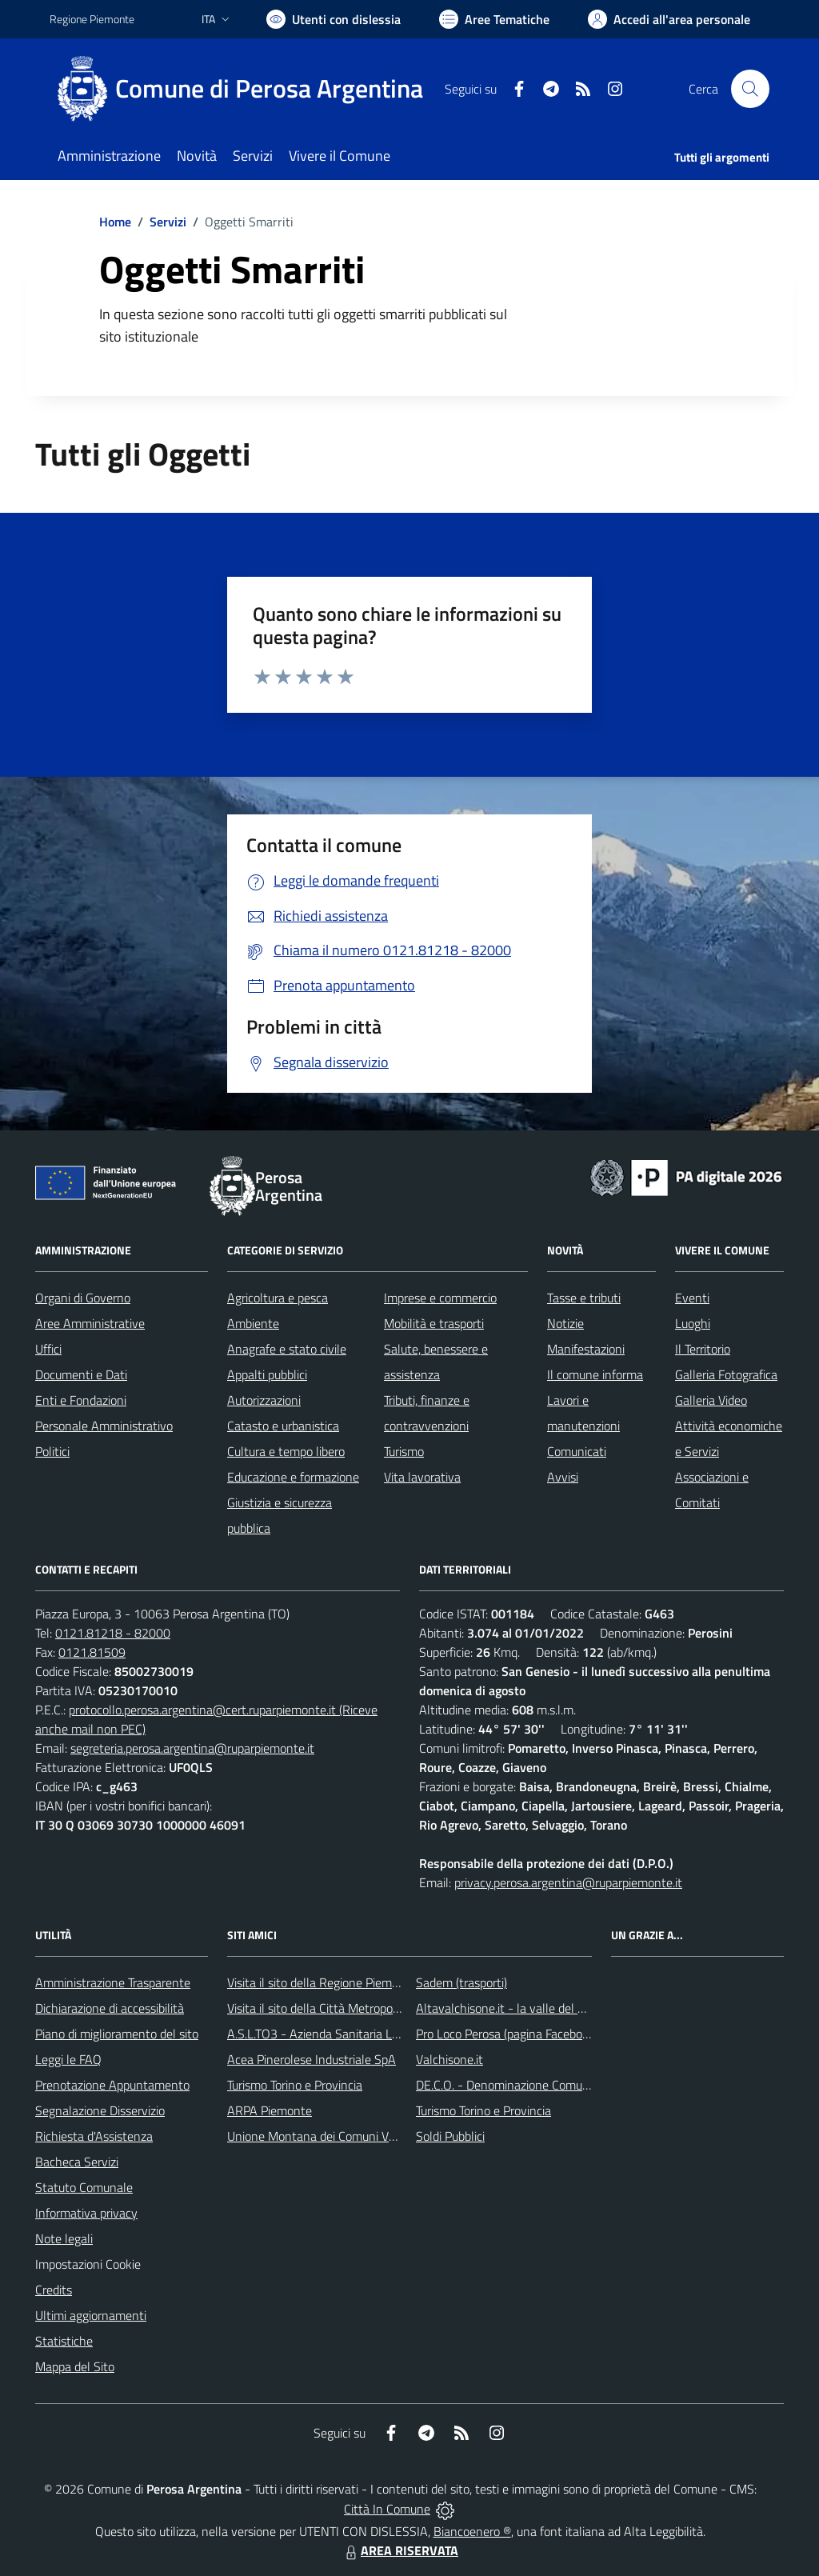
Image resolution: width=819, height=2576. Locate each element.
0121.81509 (92, 1652)
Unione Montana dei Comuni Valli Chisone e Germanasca (378, 2136)
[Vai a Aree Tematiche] (494, 19)
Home (115, 221)
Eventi (692, 1297)
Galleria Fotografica (726, 1374)
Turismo (404, 1451)
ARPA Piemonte (269, 2110)
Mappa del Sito (74, 2366)
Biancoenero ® (472, 2531)
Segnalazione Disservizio (100, 2110)
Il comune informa (595, 1374)
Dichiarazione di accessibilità (109, 2008)
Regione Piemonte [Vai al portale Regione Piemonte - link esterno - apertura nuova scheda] (92, 18)
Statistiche (64, 2340)
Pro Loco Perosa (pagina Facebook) (507, 2033)
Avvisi (562, 1476)
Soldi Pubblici (450, 2136)
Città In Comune (387, 2508)
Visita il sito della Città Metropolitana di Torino (348, 2008)
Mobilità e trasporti (434, 1323)
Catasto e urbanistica (283, 1425)
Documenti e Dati (81, 1374)
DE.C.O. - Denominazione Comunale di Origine (537, 2084)
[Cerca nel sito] (750, 89)
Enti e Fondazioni (80, 1400)
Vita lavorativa (422, 1476)
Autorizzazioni (264, 1400)
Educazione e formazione (293, 1476)
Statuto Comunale (84, 2187)
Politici (52, 1451)
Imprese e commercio (440, 1297)
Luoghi (692, 1323)
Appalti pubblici (267, 1374)
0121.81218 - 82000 (112, 1632)
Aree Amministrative (90, 1323)
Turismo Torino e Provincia (294, 2084)
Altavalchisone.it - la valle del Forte (510, 2008)
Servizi (168, 221)
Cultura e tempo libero (286, 1451)
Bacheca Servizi (76, 2161)
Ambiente (253, 1323)
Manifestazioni (586, 1348)
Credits (53, 2289)
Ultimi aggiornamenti (90, 2315)
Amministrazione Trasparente (112, 1982)
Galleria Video (711, 1400)
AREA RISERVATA (400, 2550)
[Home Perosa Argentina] (246, 89)
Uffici (48, 1348)
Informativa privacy (86, 2212)
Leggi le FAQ (68, 2059)
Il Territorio (702, 1348)
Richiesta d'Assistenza (94, 2136)
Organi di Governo (82, 1297)
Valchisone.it (449, 2059)
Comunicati (576, 1451)
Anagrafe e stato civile (286, 1348)
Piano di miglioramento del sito (116, 2033)
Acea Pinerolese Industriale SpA (311, 2059)
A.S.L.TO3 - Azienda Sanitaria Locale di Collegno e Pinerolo (382, 2033)
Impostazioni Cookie (88, 2264)
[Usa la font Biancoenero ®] (333, 19)
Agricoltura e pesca (277, 1297)
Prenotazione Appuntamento (112, 2084)
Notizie (565, 1323)
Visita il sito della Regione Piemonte (322, 1982)
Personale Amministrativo (104, 1425)
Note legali (64, 2238)
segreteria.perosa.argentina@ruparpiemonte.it (192, 1748)
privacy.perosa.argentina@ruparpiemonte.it (568, 1882)
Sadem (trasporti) (461, 1982)
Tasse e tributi (584, 1297)
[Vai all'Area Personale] (669, 19)
